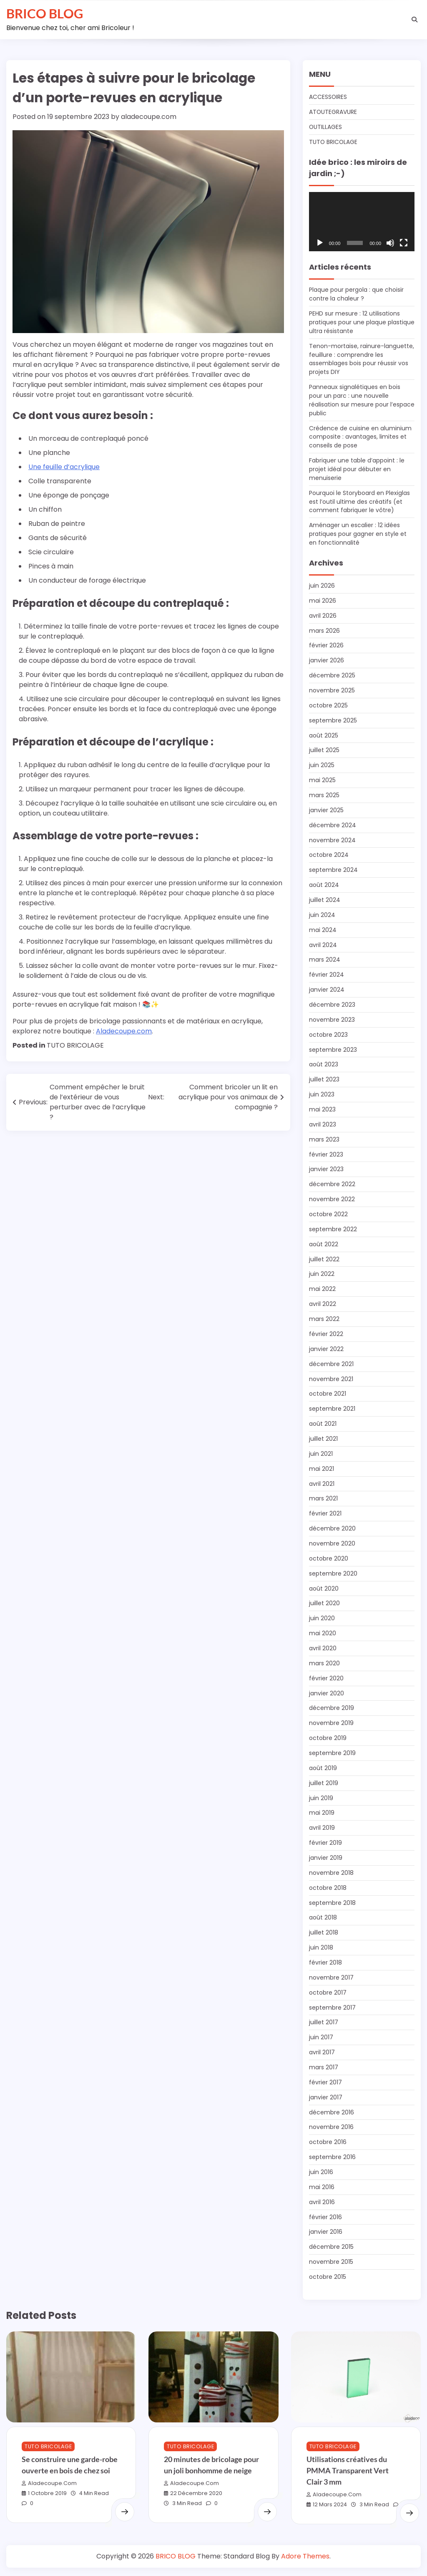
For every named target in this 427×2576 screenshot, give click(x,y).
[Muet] (390, 243)
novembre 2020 (332, 1543)
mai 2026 (322, 600)
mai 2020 (322, 1633)
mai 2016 (321, 2187)
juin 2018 (321, 1947)
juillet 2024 (324, 900)
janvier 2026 (326, 660)
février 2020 (326, 1678)
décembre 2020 (332, 1528)
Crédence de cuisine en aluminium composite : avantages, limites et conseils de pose (360, 437)
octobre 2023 (328, 1034)
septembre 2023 (333, 1050)
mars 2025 (324, 795)
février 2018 (325, 1962)
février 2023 (326, 1154)
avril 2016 (322, 2202)
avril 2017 (322, 2052)
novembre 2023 (332, 1019)
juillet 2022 (324, 1259)
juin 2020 (322, 1618)
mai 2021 (321, 1469)
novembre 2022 (332, 1199)
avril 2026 (323, 615)
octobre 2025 (328, 705)
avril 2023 (322, 1124)
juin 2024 (322, 915)
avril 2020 (323, 1648)
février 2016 (325, 2217)
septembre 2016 (332, 2157)
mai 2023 (322, 1109)
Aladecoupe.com (124, 1031)
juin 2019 (321, 1798)
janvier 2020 (326, 1693)
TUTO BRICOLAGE (75, 1045)
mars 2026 (324, 630)
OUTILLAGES (325, 127)
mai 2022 (322, 1289)
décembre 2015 (331, 2247)
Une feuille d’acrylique (64, 467)
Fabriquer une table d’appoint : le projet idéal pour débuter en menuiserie (356, 469)
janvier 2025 (326, 810)
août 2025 (323, 735)
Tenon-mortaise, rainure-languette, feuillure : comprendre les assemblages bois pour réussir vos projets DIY (361, 359)
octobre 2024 (329, 855)
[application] (361, 221)
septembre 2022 (333, 1229)
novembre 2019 (331, 1723)
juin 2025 (321, 765)
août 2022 (323, 1244)
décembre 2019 (331, 1708)
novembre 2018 (331, 1873)
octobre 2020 (328, 1558)
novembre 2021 (331, 1379)
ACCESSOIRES (328, 97)
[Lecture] (320, 243)
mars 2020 (324, 1663)
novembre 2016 (331, 2127)
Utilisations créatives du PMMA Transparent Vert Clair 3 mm (347, 2470)
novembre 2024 (332, 840)
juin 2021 (321, 1454)
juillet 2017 (323, 2022)
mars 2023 (324, 1139)
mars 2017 (323, 2067)
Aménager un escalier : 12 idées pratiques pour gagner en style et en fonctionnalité (358, 534)
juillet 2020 (324, 1603)
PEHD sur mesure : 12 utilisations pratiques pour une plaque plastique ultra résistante (361, 322)
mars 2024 (324, 959)
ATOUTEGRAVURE (333, 112)
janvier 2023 (326, 1169)
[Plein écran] (403, 243)
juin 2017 (321, 2037)
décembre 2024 (332, 825)
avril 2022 (322, 1304)
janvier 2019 (325, 1858)
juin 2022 (321, 1274)
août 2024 (324, 885)
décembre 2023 (332, 1004)
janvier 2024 (326, 989)
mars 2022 (324, 1319)
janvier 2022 (326, 1349)
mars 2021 (323, 1498)
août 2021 (323, 1423)
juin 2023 (321, 1094)
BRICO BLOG (44, 13)
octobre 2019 (328, 1738)
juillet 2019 (323, 1783)
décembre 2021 (331, 1364)
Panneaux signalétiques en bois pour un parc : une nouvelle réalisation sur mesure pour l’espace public (361, 400)
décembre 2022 (332, 1184)
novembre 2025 (332, 690)
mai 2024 (323, 930)
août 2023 (323, 1064)
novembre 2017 (331, 1977)
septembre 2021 (332, 1408)
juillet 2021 (323, 1438)
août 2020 (324, 1588)
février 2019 (325, 1843)
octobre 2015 (327, 2277)
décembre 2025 (332, 675)
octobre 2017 (328, 1992)
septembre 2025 (333, 720)
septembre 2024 (333, 870)
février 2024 (326, 974)
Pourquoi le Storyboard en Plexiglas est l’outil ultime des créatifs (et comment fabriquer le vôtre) (359, 502)
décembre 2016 (331, 2112)
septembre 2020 (333, 1573)
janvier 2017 (325, 2097)
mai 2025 (322, 780)
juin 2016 (321, 2172)
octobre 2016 (328, 2142)
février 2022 (326, 1334)
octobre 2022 (328, 1214)
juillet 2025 (324, 750)
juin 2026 (322, 585)
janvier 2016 (325, 2231)
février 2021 (325, 1513)
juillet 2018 (323, 1932)
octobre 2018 (328, 1888)
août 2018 (323, 1917)
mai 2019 (321, 1812)
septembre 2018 (332, 1903)
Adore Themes (305, 2556)
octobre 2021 (327, 1393)
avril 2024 (323, 945)
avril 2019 (322, 1827)
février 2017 (325, 2082)
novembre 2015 (331, 2262)
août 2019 (323, 1768)
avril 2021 (321, 1484)
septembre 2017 (332, 2007)
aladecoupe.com (148, 116)
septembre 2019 (332, 1753)
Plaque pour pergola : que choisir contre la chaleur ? (356, 294)
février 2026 (326, 645)
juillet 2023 (324, 1079)
